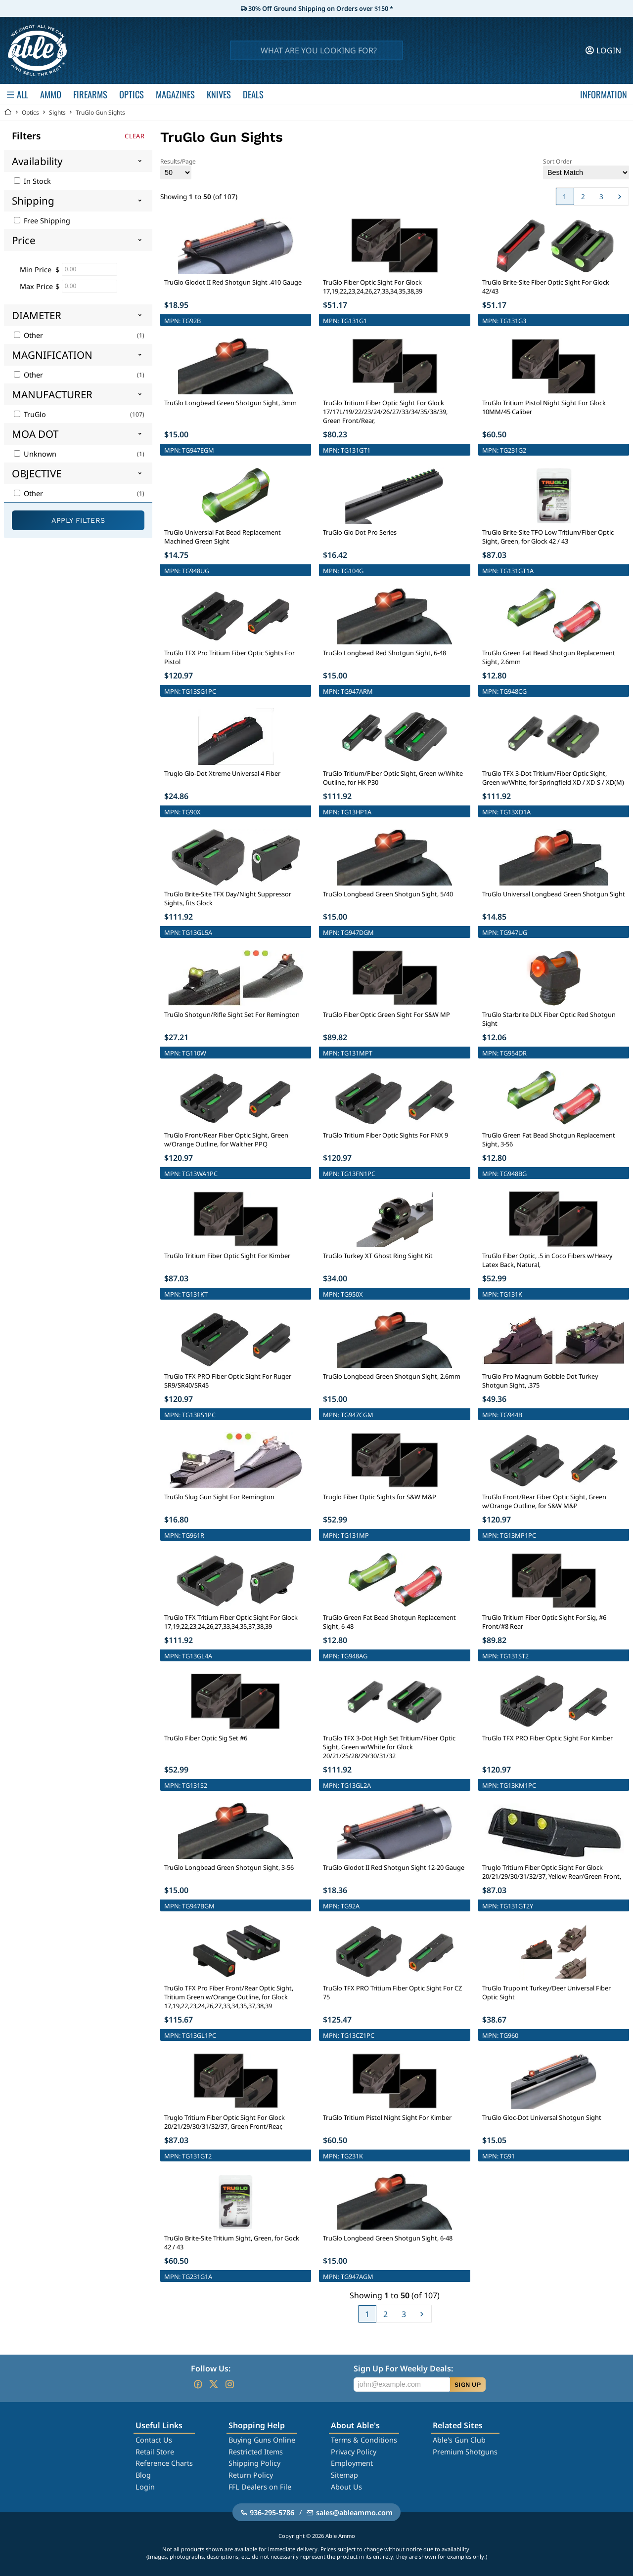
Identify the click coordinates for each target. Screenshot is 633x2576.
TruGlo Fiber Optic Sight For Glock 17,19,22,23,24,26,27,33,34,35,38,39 (372, 287)
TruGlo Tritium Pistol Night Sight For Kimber (387, 2117)
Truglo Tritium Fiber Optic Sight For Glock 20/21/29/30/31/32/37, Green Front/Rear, (224, 2122)
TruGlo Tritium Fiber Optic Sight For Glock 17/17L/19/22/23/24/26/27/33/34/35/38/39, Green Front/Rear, (385, 411)
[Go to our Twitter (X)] (214, 2384)
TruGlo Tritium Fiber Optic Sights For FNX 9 (385, 1135)
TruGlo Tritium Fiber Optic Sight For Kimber (227, 1255)
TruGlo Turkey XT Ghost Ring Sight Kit (378, 1255)
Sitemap (344, 2475)
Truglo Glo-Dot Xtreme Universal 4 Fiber (222, 773)
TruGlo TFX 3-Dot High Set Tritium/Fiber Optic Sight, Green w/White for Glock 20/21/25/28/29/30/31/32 (389, 1746)
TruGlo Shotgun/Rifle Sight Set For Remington (232, 1014)
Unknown (35, 454)
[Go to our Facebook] (198, 2384)
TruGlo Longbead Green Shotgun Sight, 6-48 (387, 2238)
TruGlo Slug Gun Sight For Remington (219, 1496)
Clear (134, 135)
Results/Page (178, 168)
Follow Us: (210, 2368)
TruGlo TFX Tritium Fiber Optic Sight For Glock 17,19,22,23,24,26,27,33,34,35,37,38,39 (231, 1622)
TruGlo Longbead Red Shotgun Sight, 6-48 (384, 652)
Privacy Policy (353, 2451)
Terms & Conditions (364, 2440)
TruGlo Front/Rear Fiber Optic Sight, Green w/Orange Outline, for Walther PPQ (226, 1139)
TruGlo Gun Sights (100, 112)
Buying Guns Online (261, 2440)
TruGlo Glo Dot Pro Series (360, 532)
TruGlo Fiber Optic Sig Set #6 (205, 1737)
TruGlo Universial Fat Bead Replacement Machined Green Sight (222, 537)
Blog (143, 2475)
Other (28, 335)
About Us (346, 2487)
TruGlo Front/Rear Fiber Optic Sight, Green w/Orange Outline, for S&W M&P (544, 1501)
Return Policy (250, 2475)
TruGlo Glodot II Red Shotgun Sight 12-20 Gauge (393, 1867)
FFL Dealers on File (259, 2487)
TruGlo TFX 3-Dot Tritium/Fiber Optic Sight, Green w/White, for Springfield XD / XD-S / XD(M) (553, 778)
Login (145, 2487)
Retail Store (155, 2451)
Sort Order (586, 168)
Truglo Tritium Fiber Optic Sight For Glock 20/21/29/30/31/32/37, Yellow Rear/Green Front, (551, 1872)
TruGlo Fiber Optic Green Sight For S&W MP (386, 1014)
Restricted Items (255, 2451)
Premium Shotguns (465, 2451)
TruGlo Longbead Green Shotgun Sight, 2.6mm (391, 1376)
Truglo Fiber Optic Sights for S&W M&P (379, 1496)
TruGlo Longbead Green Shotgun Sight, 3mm (230, 402)
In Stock (32, 181)
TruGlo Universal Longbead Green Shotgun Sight (553, 893)
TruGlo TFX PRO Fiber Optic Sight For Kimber (547, 1737)
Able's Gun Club (459, 2440)
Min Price (35, 269)
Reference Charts (164, 2463)
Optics (30, 112)
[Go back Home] (8, 112)
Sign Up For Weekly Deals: (403, 2368)
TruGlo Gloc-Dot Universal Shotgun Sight (541, 2117)
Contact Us (154, 2440)
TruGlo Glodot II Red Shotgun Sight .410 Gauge (233, 282)
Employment (352, 2463)
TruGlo (30, 414)
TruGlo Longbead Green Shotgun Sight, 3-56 (229, 1867)
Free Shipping (42, 220)
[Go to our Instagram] (229, 2384)
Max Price (36, 286)
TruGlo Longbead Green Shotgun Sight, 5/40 (388, 893)
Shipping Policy (254, 2463)
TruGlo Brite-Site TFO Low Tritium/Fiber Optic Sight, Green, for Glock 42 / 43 (548, 537)
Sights (57, 112)
